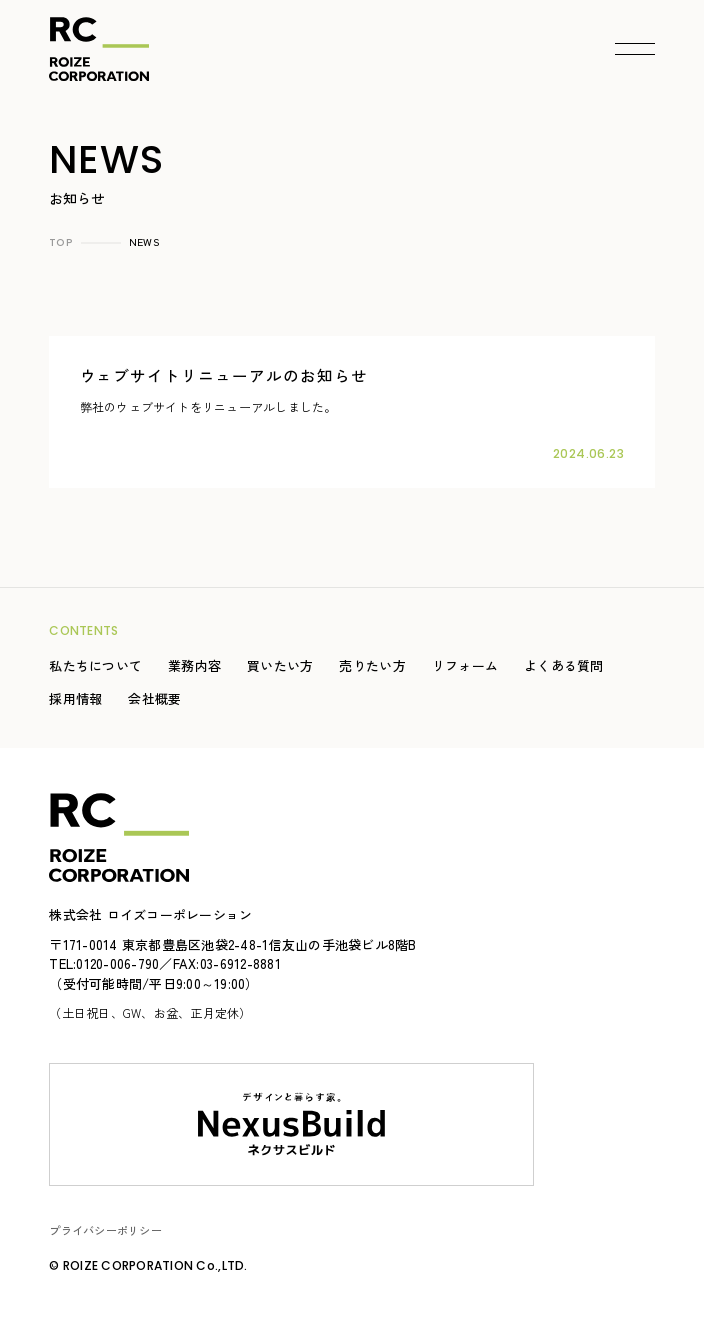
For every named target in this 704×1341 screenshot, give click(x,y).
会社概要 (154, 698)
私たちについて (95, 665)
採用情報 (75, 698)
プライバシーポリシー (105, 1230)
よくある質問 (564, 665)
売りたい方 (372, 665)
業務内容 (194, 665)
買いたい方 (280, 665)
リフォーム (465, 665)
